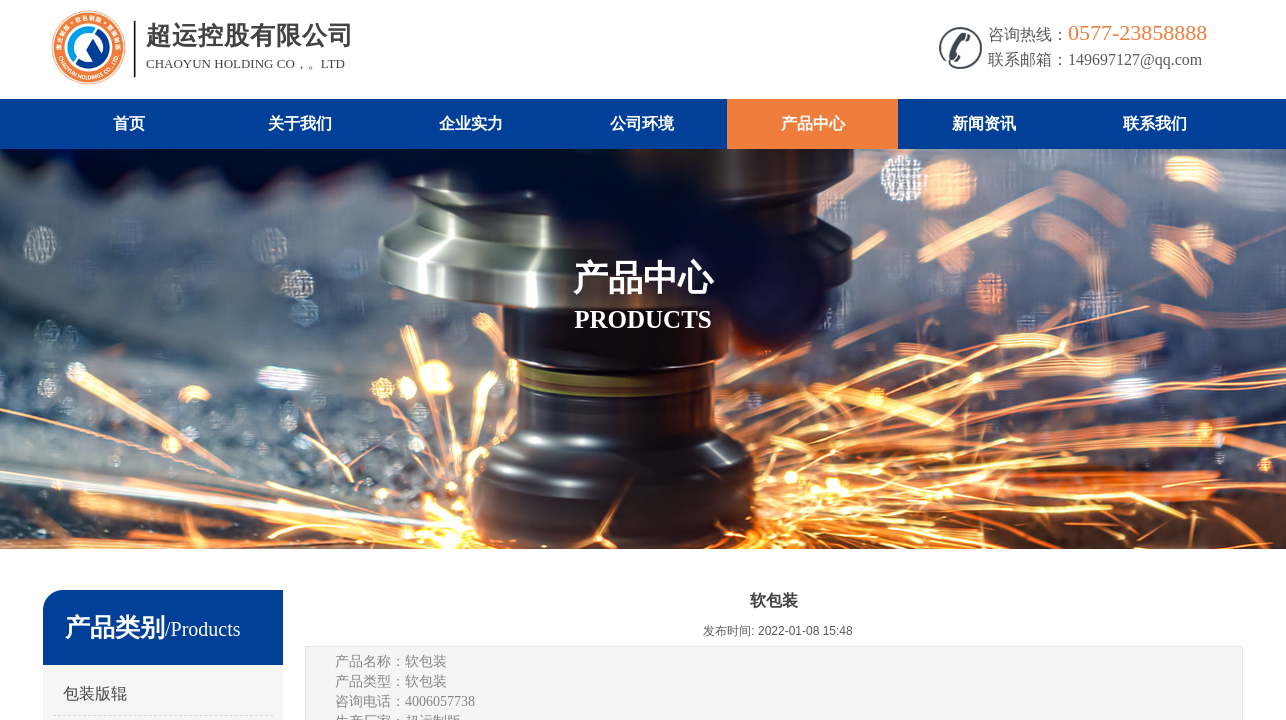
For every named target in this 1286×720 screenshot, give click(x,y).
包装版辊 (95, 693)
